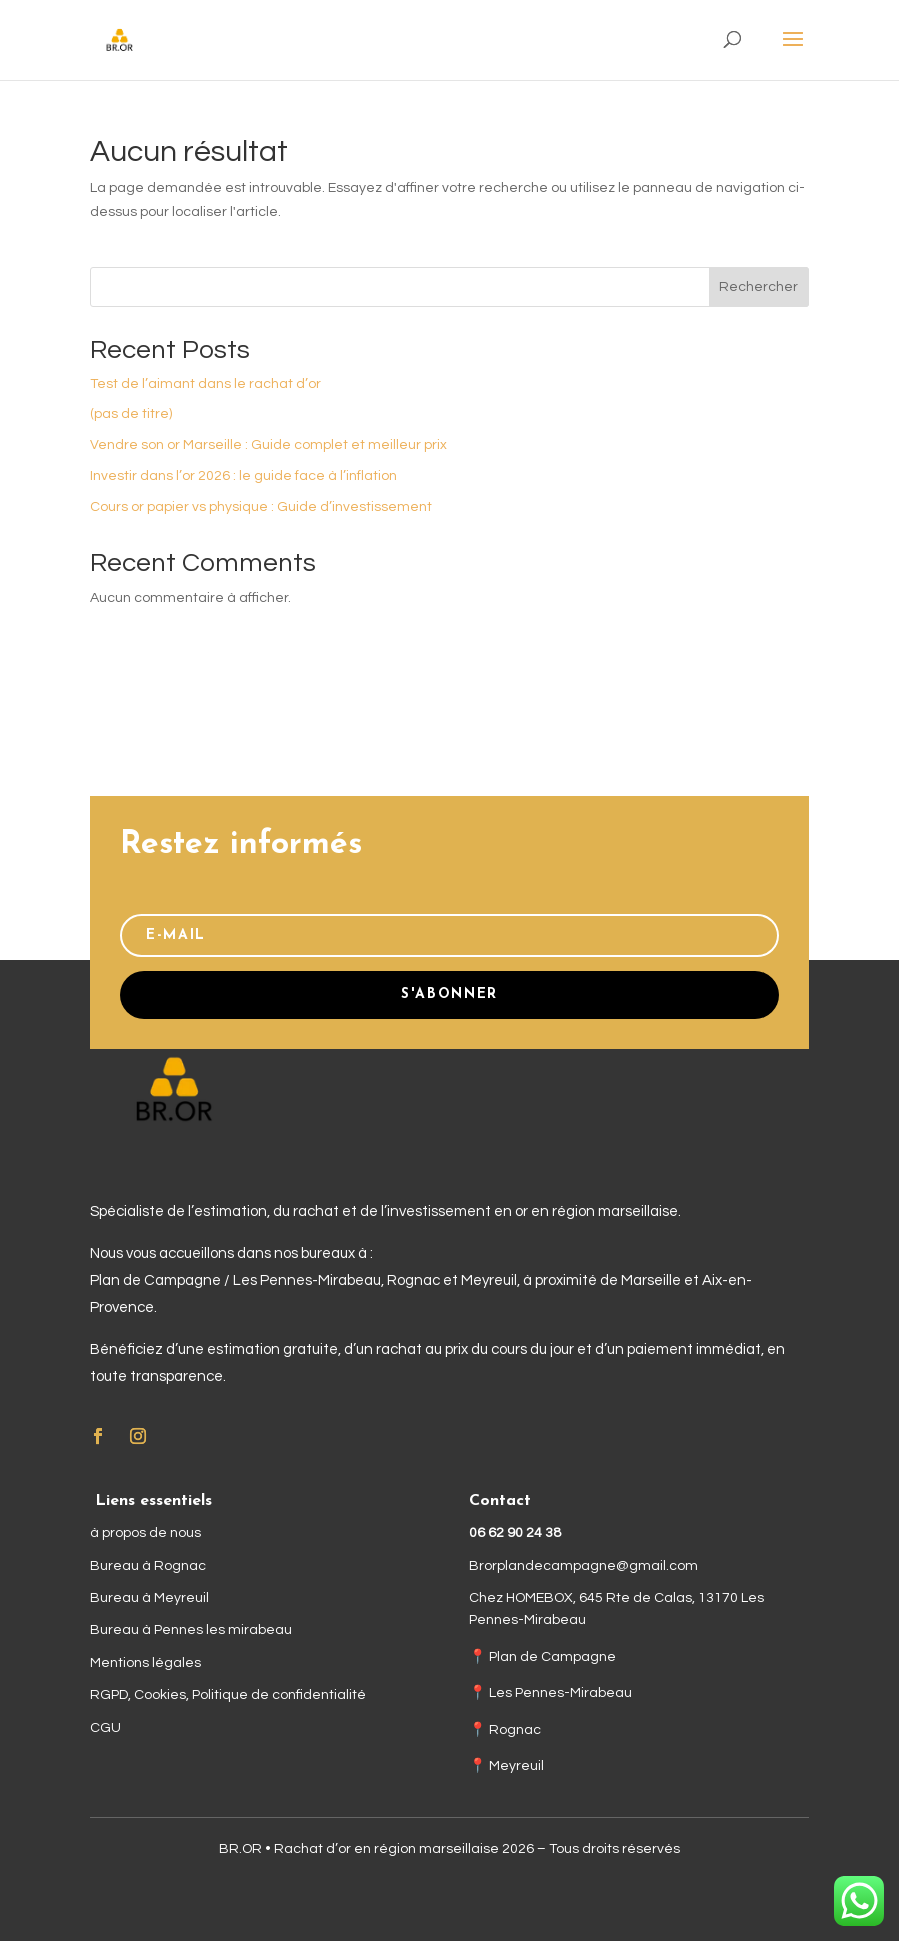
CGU (105, 1728)
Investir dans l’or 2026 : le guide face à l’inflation (243, 476)
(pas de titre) (131, 414)
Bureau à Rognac (148, 1566)
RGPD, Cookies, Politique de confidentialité (228, 1695)
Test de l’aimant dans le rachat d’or (205, 384)
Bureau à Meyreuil (149, 1598)
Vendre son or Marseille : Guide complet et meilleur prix (268, 445)
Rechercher (758, 287)
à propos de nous (145, 1533)
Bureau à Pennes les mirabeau (191, 1630)
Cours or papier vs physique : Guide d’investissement (261, 507)
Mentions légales (145, 1663)
